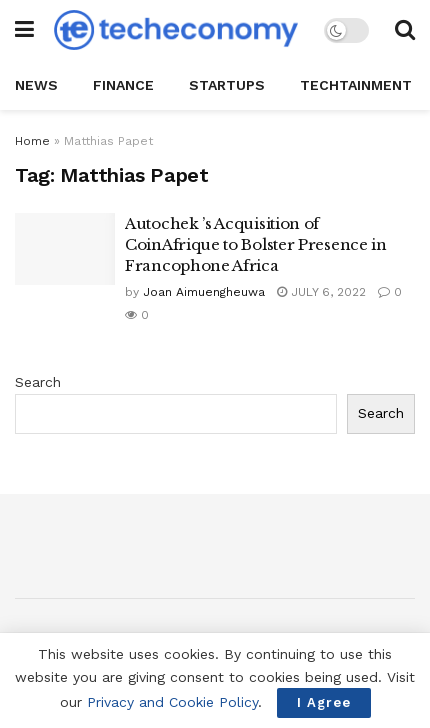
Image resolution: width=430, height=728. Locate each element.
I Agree (324, 702)
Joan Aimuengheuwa (204, 292)
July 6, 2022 (321, 292)
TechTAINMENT (356, 85)
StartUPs (227, 85)
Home (32, 141)
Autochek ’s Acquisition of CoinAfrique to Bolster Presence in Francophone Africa (256, 244)
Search (38, 382)
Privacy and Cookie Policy (172, 702)
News (36, 85)
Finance (123, 85)
